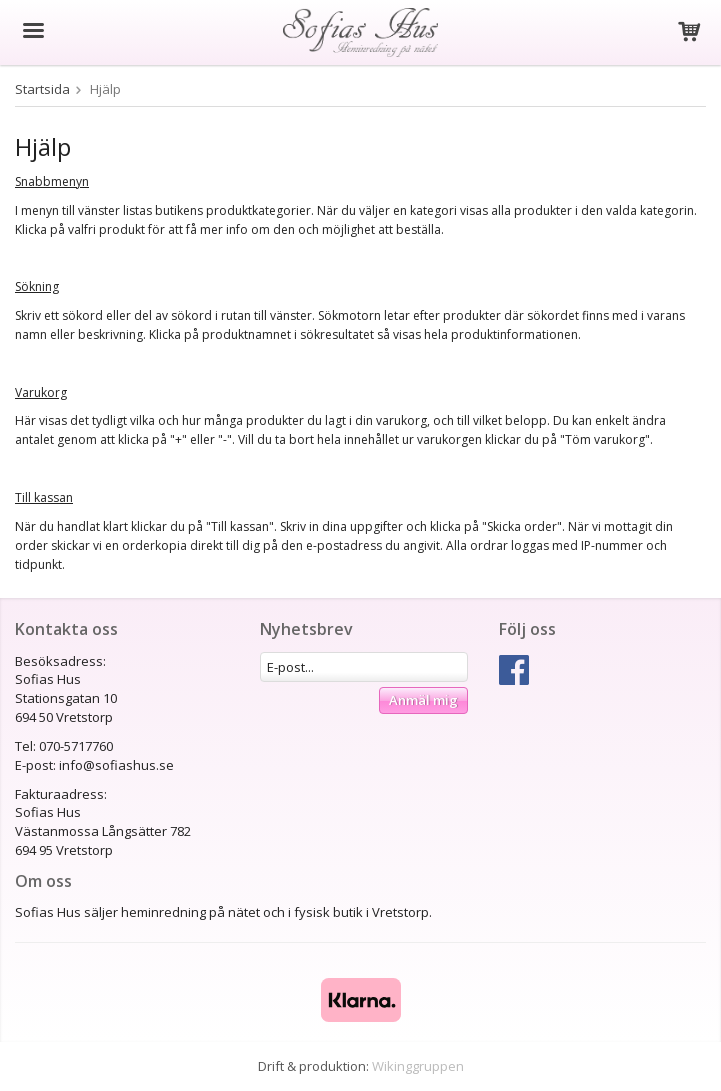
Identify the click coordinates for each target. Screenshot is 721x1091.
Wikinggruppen (418, 1066)
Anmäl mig (423, 700)
